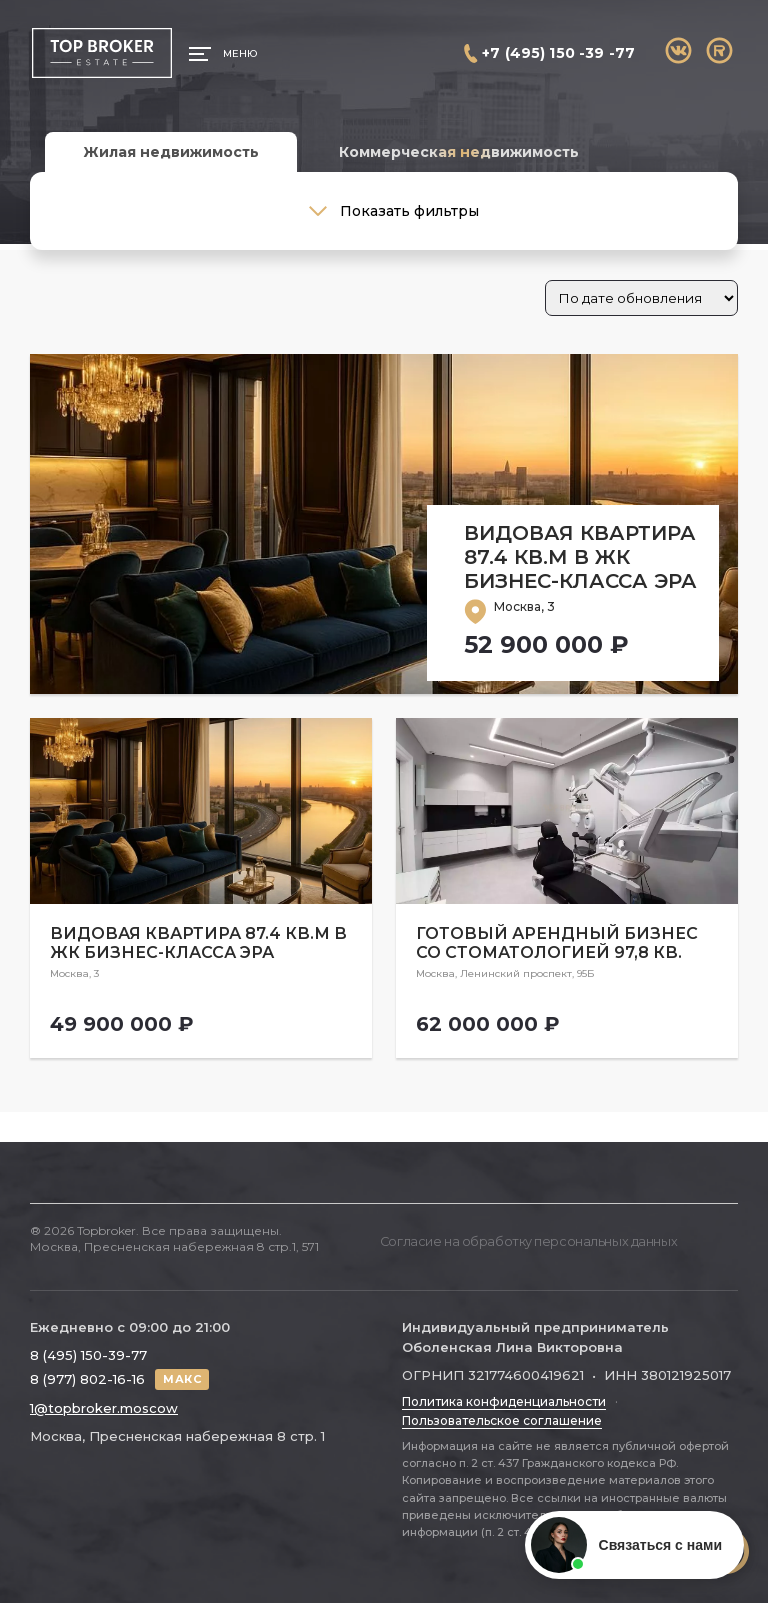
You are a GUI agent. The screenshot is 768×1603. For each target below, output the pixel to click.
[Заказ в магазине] (641, 298)
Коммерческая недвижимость (459, 152)
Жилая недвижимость (171, 152)
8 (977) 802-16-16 (87, 1374)
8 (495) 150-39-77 (88, 1349)
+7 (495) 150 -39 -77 (558, 53)
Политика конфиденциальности (504, 1396)
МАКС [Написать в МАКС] (182, 1373)
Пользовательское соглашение (502, 1414)
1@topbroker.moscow (104, 1403)
